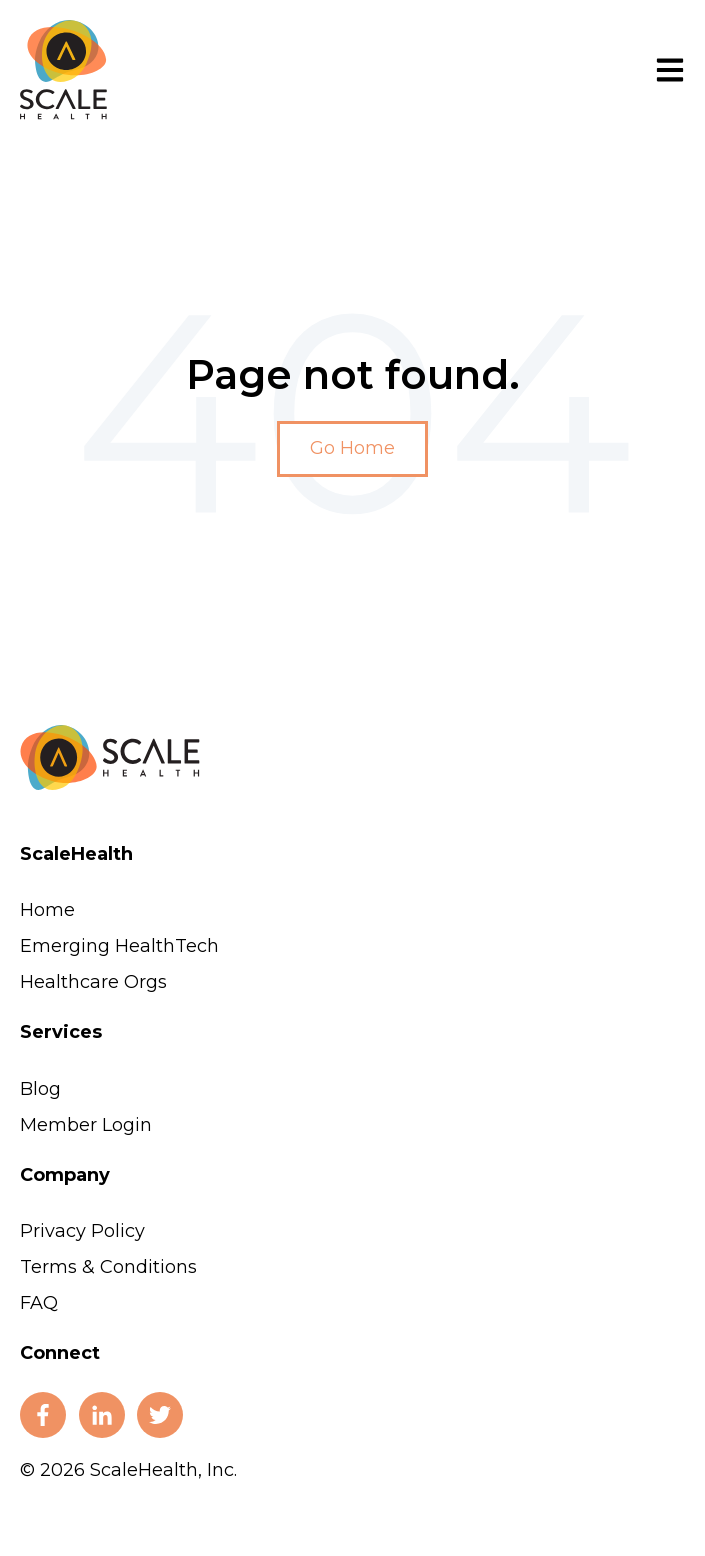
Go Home (352, 448)
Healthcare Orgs (93, 982)
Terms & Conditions (108, 1267)
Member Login (86, 1125)
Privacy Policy (82, 1231)
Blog (40, 1089)
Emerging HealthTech (119, 946)
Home (47, 910)
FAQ (39, 1303)
